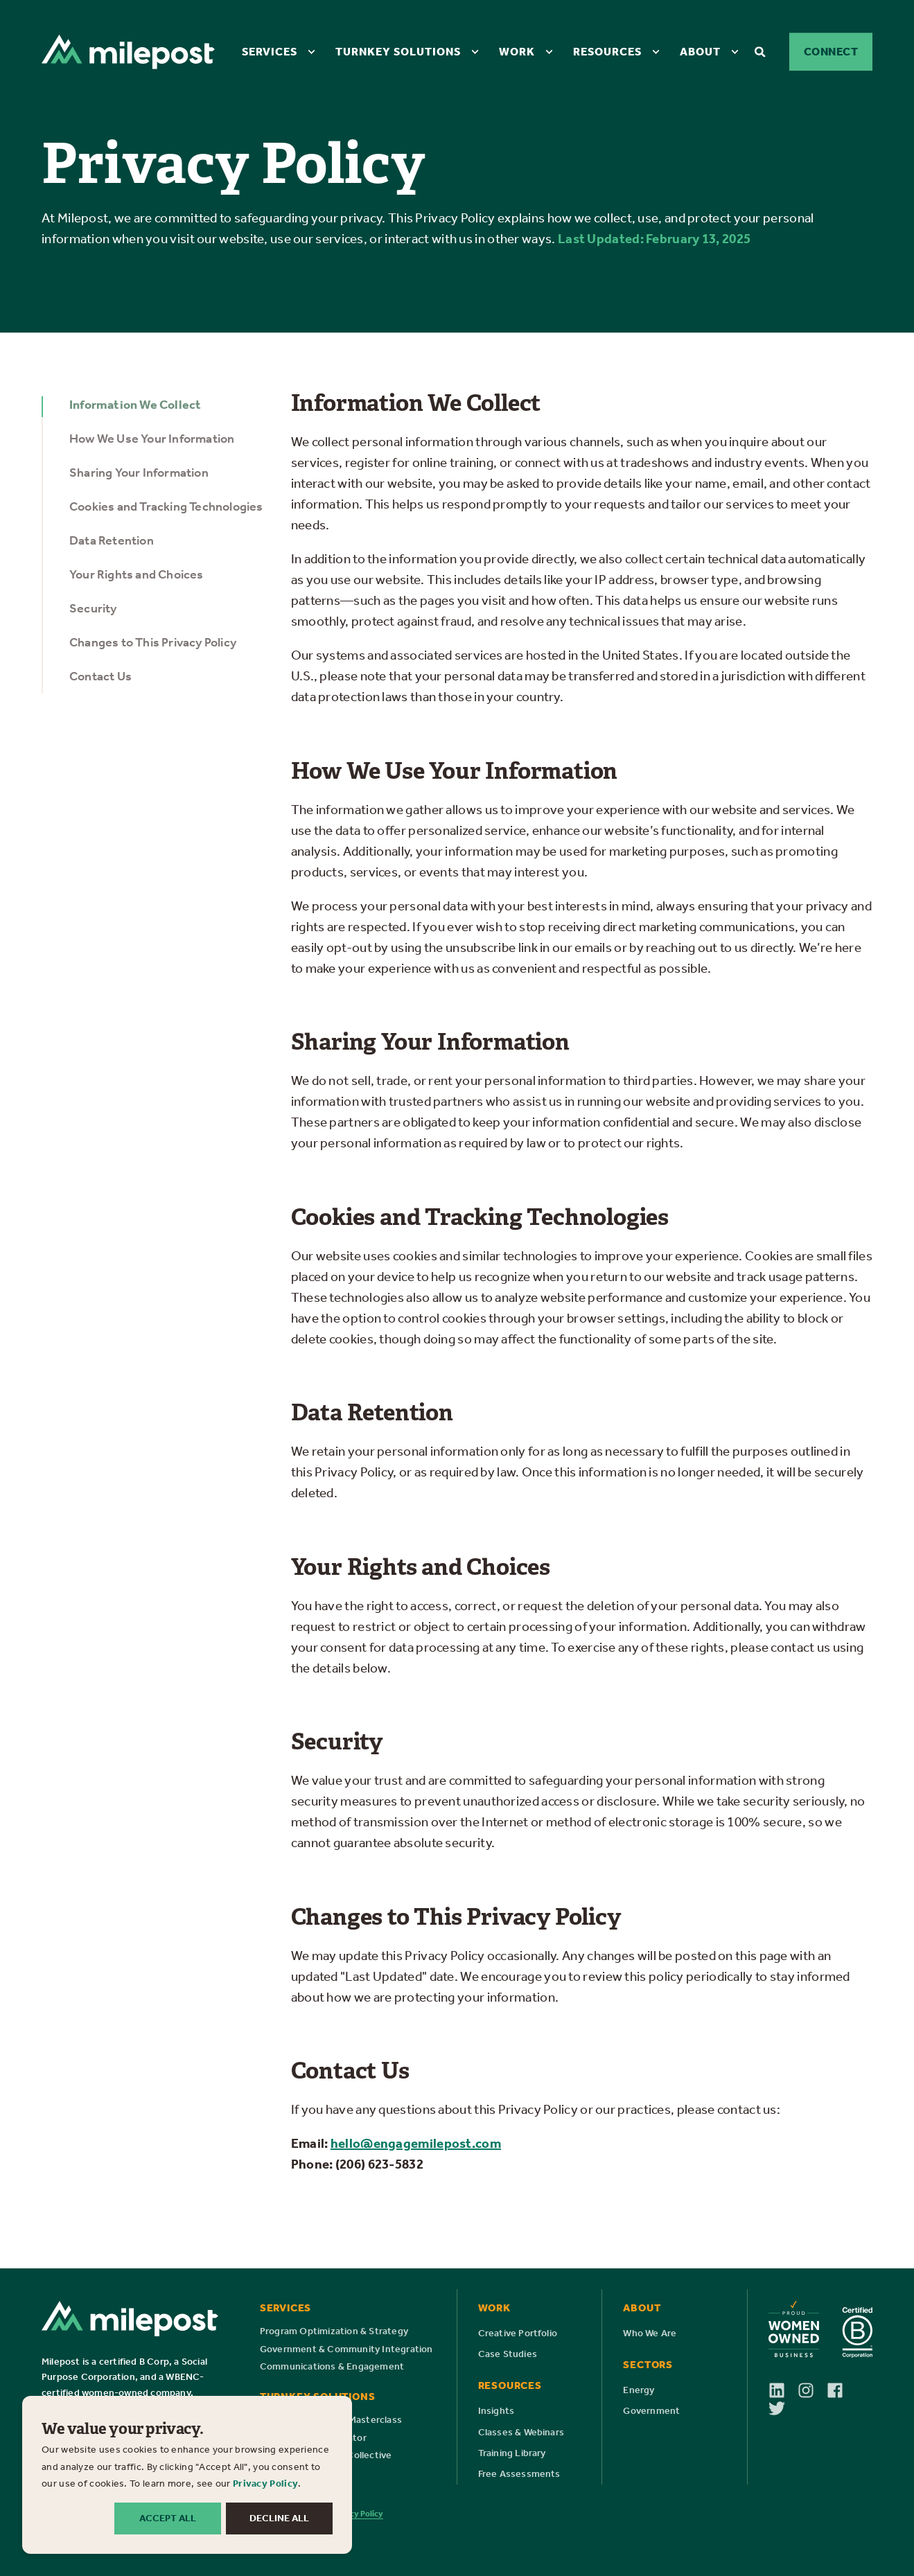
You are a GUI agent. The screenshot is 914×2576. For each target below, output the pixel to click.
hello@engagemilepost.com (416, 2143)
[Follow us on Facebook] (841, 2390)
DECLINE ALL (279, 2518)
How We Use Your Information (151, 438)
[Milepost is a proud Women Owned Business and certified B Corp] (820, 2329)
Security (93, 608)
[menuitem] (311, 51)
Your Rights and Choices (136, 574)
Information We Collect (135, 404)
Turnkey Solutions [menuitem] (398, 51)
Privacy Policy (265, 2483)
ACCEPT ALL (167, 2518)
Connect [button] (831, 51)
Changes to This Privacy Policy (152, 642)
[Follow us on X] (776, 2408)
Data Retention (111, 540)
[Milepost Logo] (130, 2318)
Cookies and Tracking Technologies (166, 506)
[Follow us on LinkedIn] (783, 2390)
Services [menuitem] (269, 51)
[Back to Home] (128, 51)
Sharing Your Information (139, 472)
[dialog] (187, 2475)
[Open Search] (761, 50)
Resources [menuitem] (607, 51)
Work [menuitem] (517, 51)
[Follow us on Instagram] (812, 2390)
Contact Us (100, 676)
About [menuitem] (700, 51)
